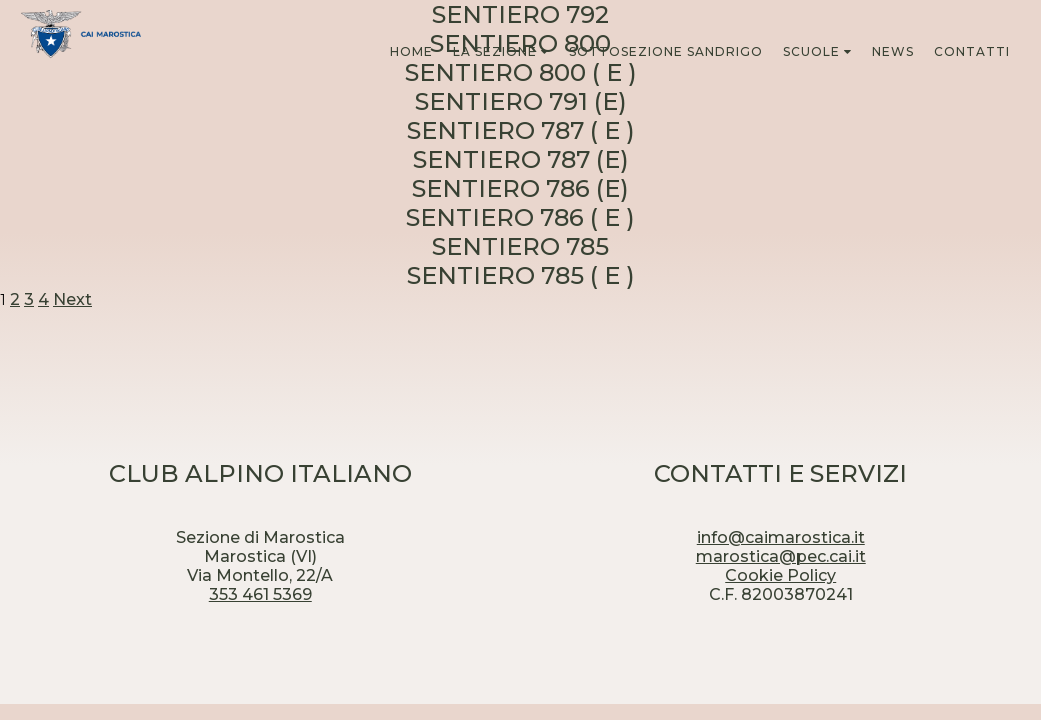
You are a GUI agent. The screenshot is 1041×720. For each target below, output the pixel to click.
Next (72, 299)
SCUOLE (811, 51)
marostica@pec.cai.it (781, 556)
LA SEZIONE (495, 51)
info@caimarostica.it (781, 537)
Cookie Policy (780, 575)
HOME (411, 51)
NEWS (893, 51)
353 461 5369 (260, 594)
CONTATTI (972, 51)
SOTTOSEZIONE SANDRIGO (666, 51)
